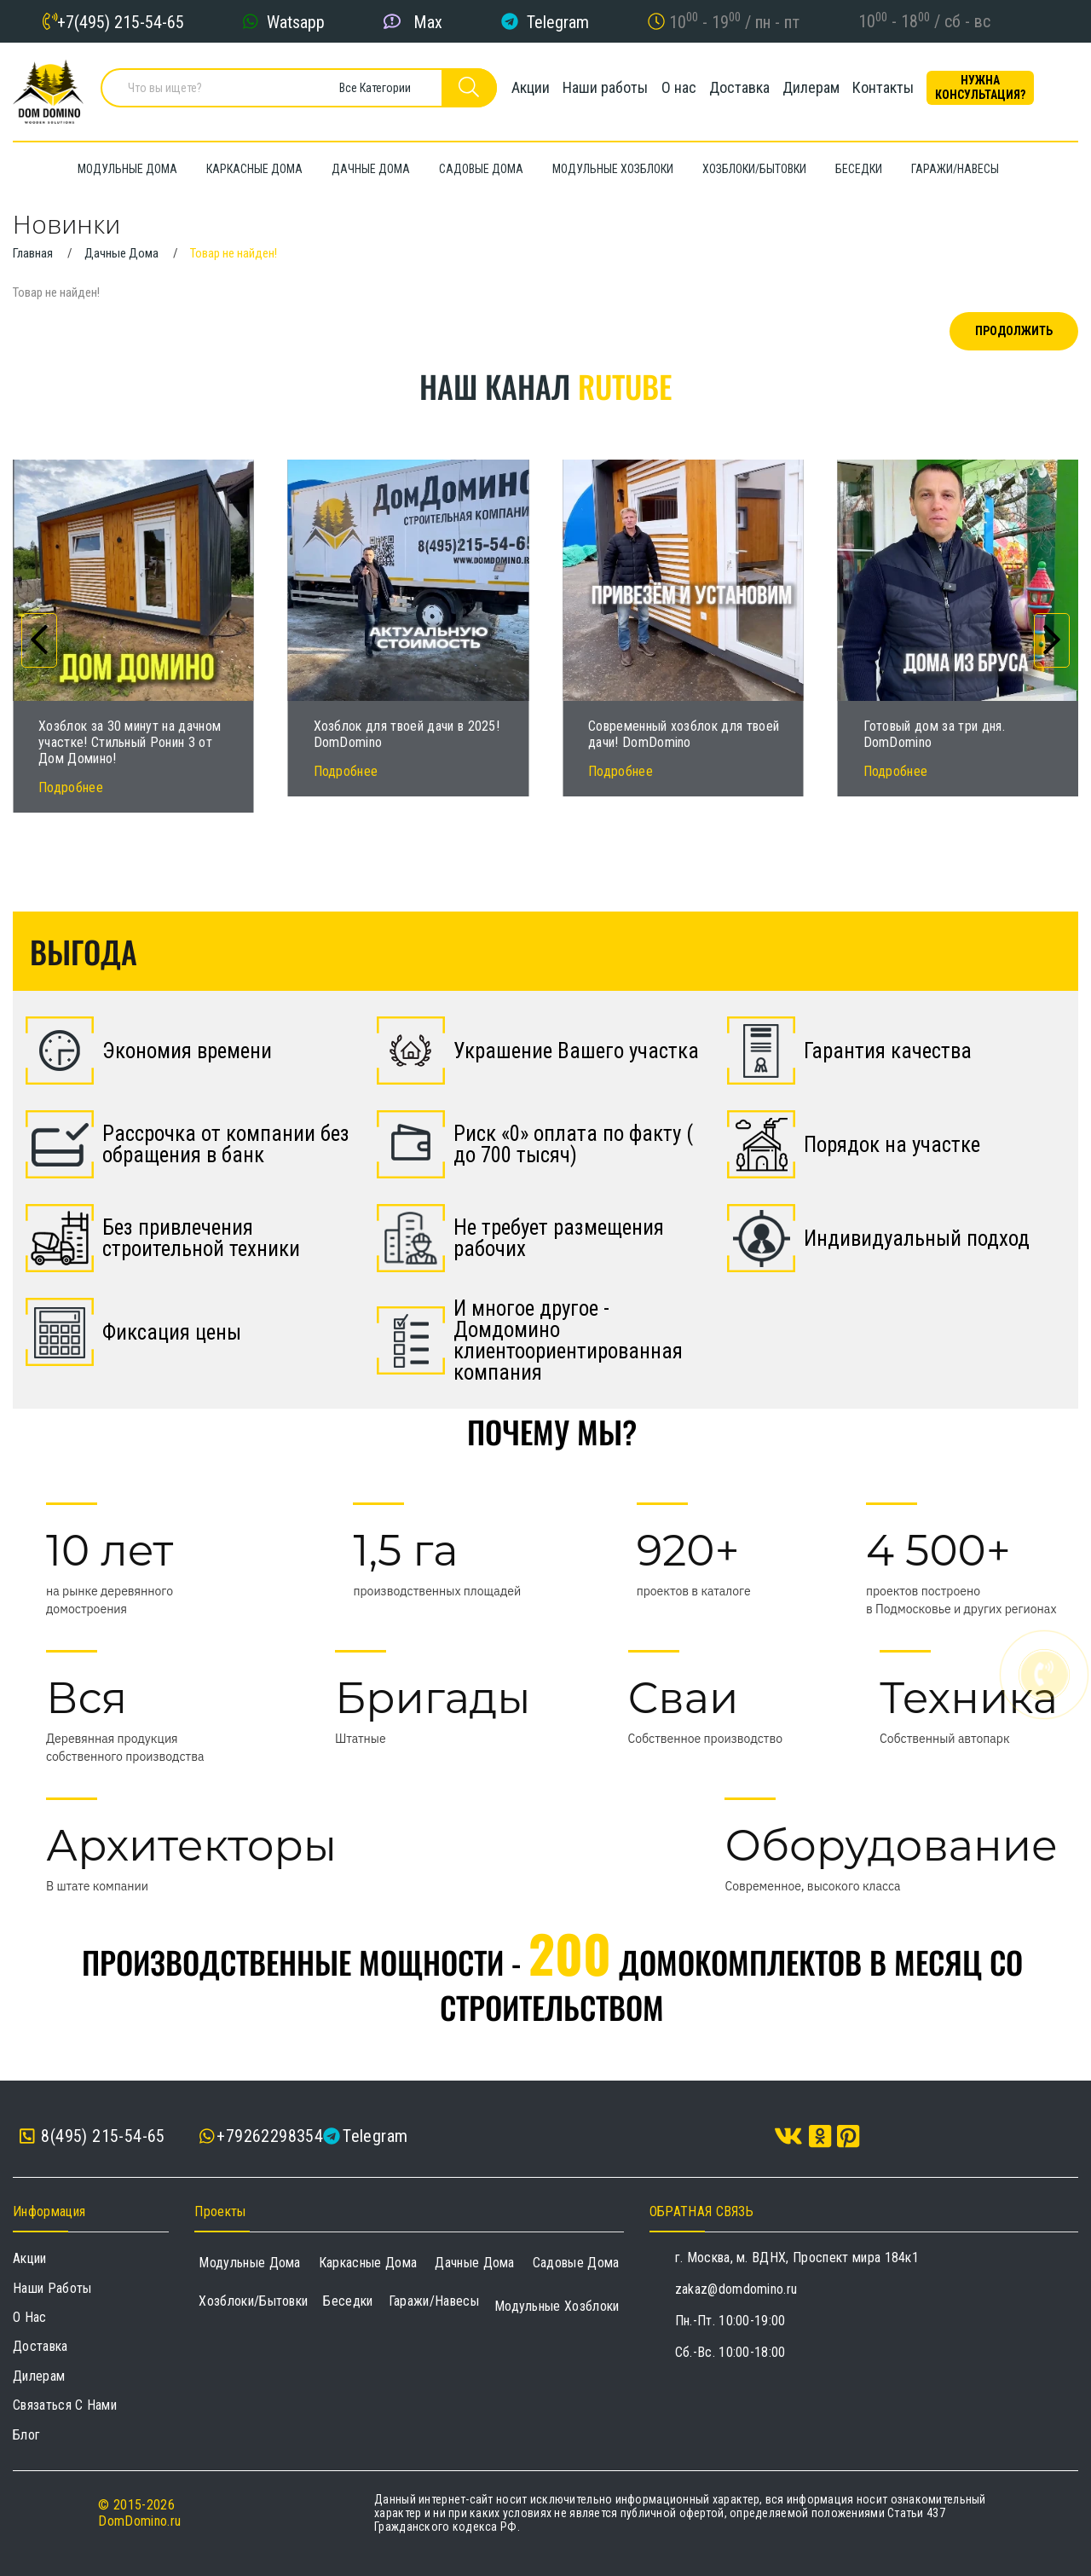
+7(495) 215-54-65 (120, 21)
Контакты (903, 89)
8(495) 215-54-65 (92, 2136)
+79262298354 (269, 2136)
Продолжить (1014, 331)
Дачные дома (475, 2263)
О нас (681, 89)
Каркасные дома (368, 2263)
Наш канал (545, 385)
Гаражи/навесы (434, 2301)
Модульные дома (249, 2263)
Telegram (558, 21)
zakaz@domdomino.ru (736, 2289)
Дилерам (825, 89)
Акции (522, 89)
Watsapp (296, 21)
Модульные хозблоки (557, 2306)
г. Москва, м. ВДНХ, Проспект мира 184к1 (797, 2257)
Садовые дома (576, 2263)
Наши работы (602, 89)
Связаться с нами (65, 2405)
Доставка (748, 89)
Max (427, 21)
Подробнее (70, 787)
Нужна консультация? (1006, 89)
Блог (26, 2435)
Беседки (347, 2301)
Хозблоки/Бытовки (253, 2301)
